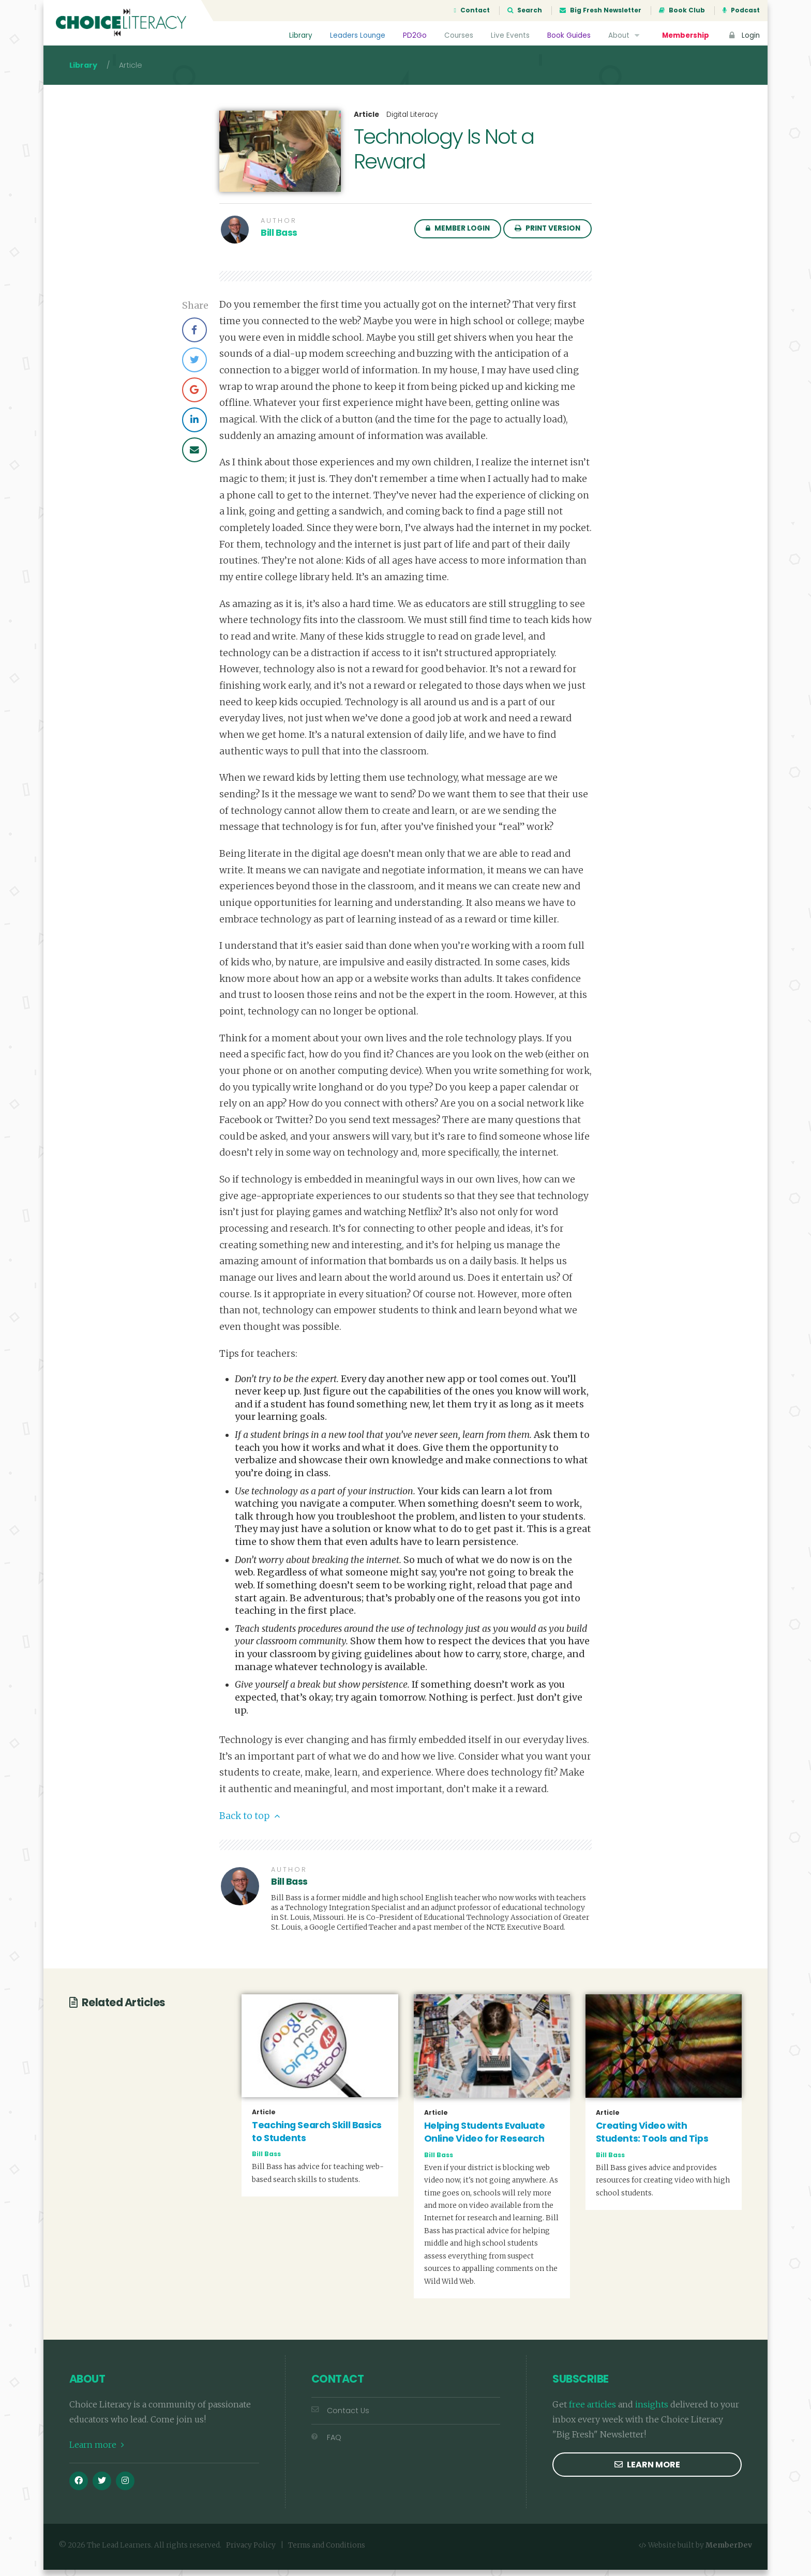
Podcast (741, 10)
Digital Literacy (412, 121)
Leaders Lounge (357, 35)
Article (366, 121)
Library (300, 35)
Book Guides (568, 35)
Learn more (96, 2451)
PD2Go (414, 35)
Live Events (509, 35)
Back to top (249, 1822)
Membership (685, 35)
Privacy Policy (251, 2551)
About (624, 35)
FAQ (326, 2443)
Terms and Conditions (326, 2551)
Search (524, 10)
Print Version (547, 234)
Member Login (458, 234)
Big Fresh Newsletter (600, 10)
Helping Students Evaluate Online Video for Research (484, 2138)
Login (743, 35)
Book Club (682, 10)
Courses (458, 35)
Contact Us (340, 2417)
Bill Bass (279, 239)
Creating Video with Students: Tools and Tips (652, 2138)
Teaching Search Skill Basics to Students (317, 2137)
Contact (472, 10)
